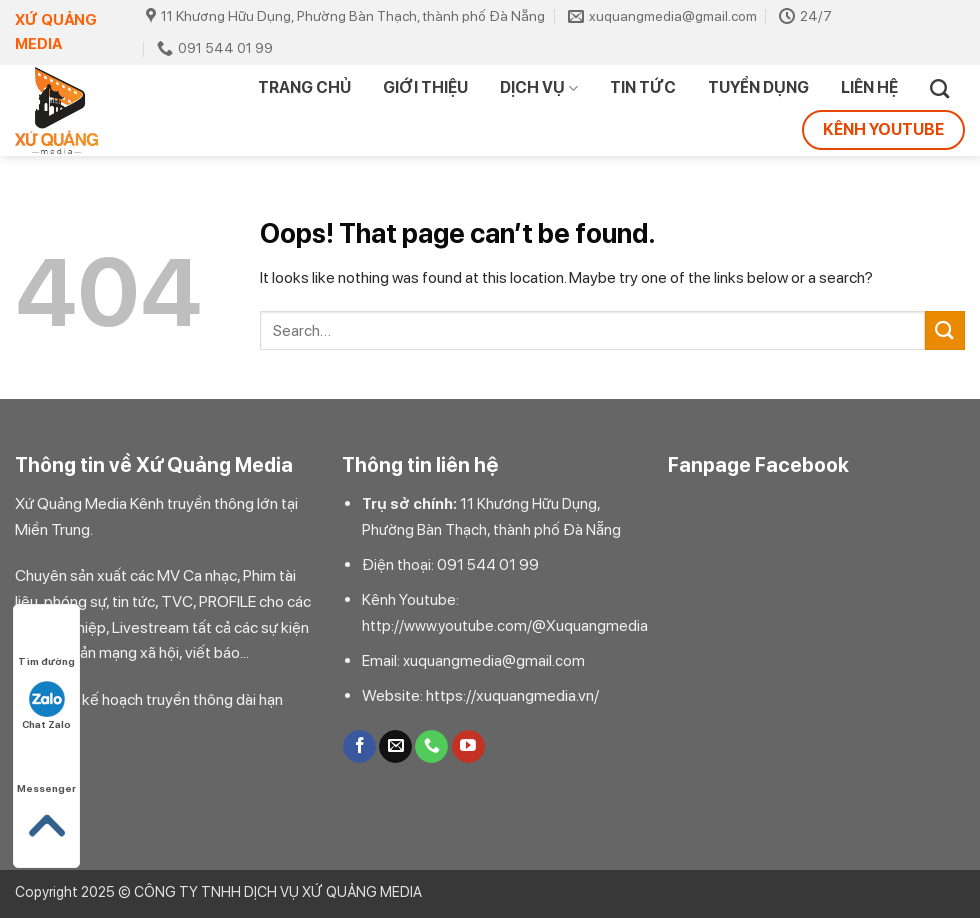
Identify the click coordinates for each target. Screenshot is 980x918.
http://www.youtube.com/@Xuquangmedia (505, 626)
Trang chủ (304, 87)
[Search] (939, 88)
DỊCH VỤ (539, 88)
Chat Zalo (46, 705)
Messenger (46, 769)
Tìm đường (46, 642)
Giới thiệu (425, 87)
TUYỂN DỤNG (758, 87)
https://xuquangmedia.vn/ (512, 695)
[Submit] (945, 330)
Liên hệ (869, 87)
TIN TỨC (643, 87)
